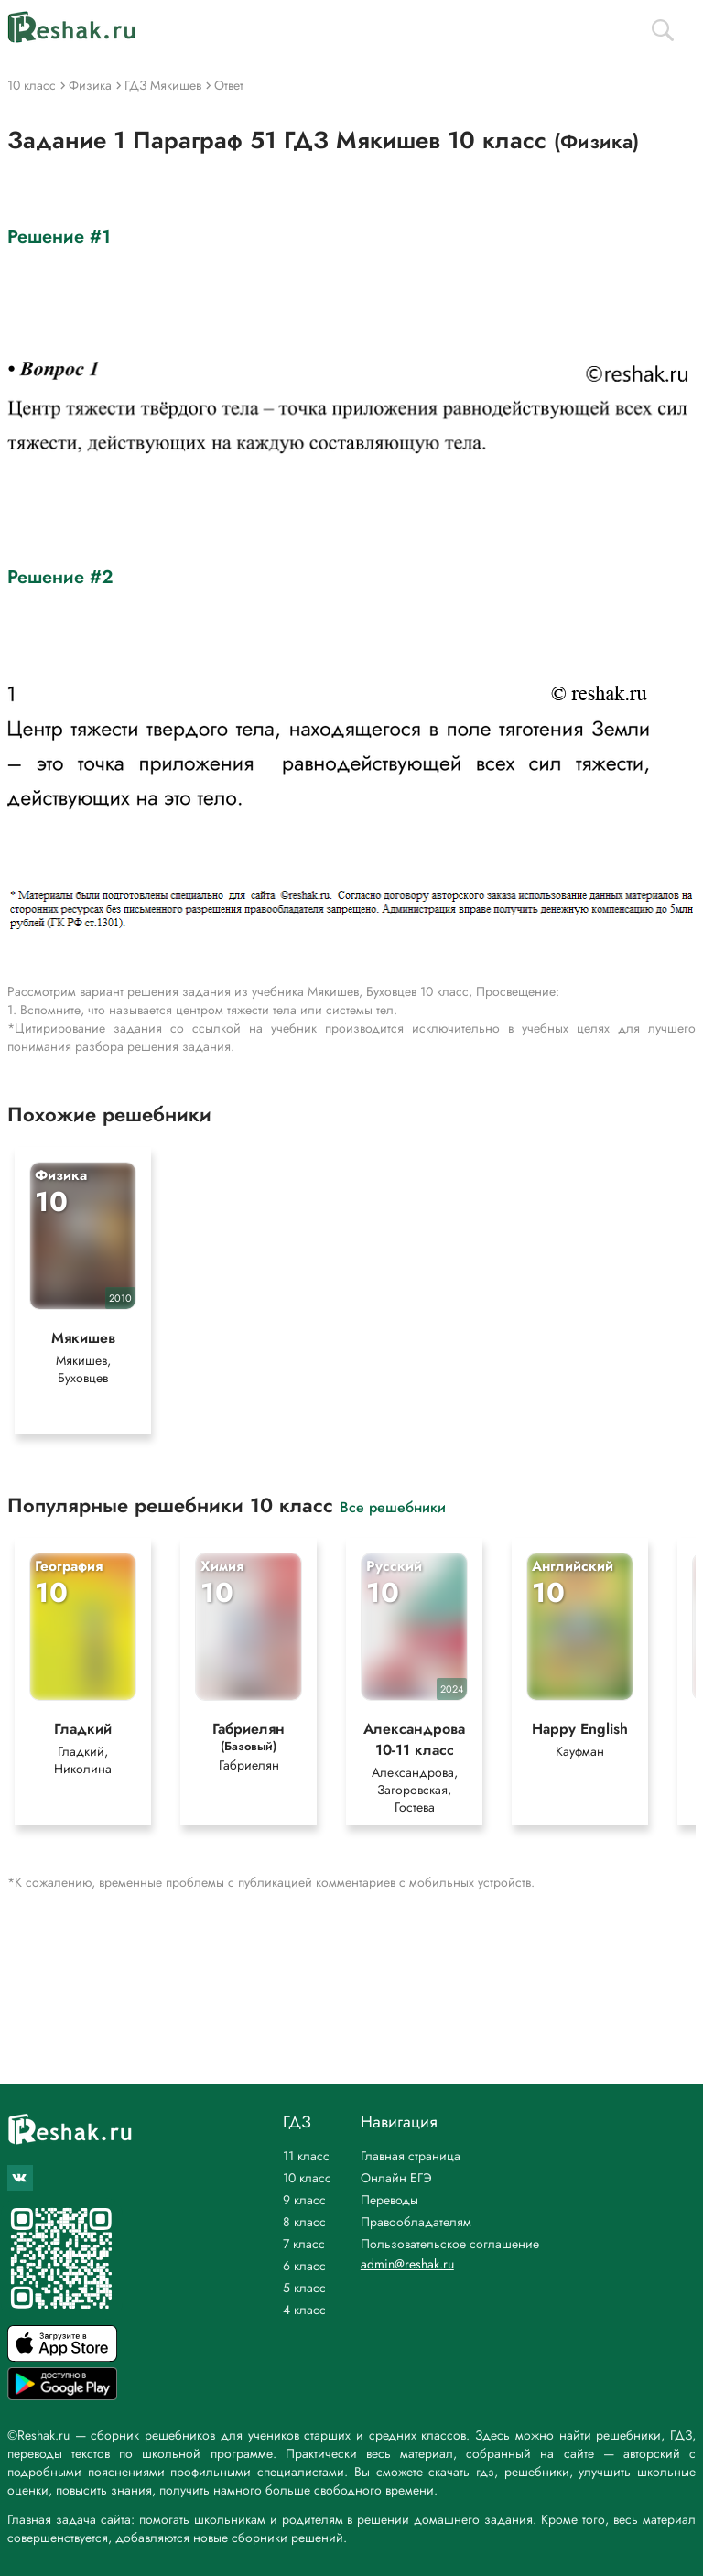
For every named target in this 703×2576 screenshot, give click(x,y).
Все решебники (393, 1506)
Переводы (389, 2200)
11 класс (306, 2156)
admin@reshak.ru (407, 2264)
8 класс (304, 2222)
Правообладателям (416, 2222)
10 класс (307, 2178)
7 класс (304, 2244)
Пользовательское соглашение (450, 2244)
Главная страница (410, 2156)
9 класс (304, 2200)
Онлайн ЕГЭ (396, 2178)
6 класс (304, 2266)
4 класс (304, 2309)
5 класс (304, 2287)
